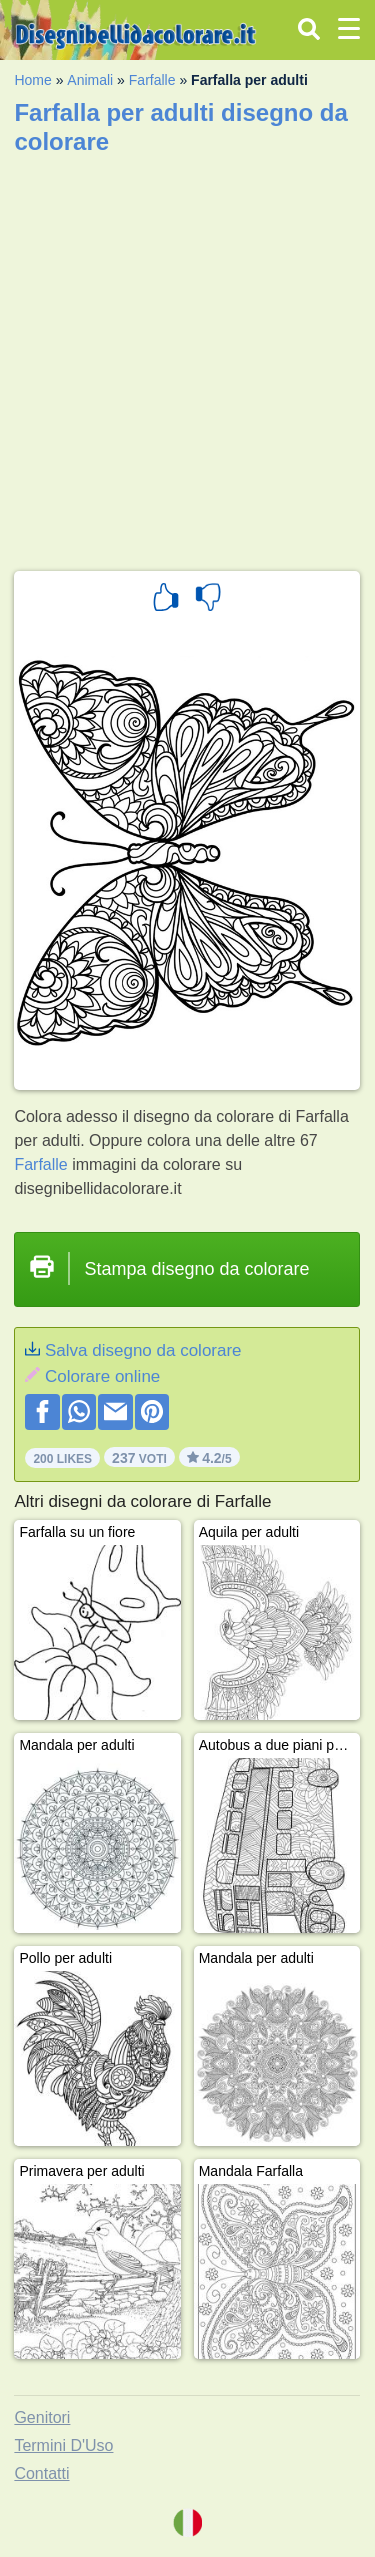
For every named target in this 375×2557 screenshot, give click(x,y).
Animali (90, 80)
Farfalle (152, 80)
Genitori (42, 2417)
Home (32, 80)
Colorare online (102, 1376)
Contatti (41, 2473)
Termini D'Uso (63, 2445)
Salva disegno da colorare (143, 1350)
